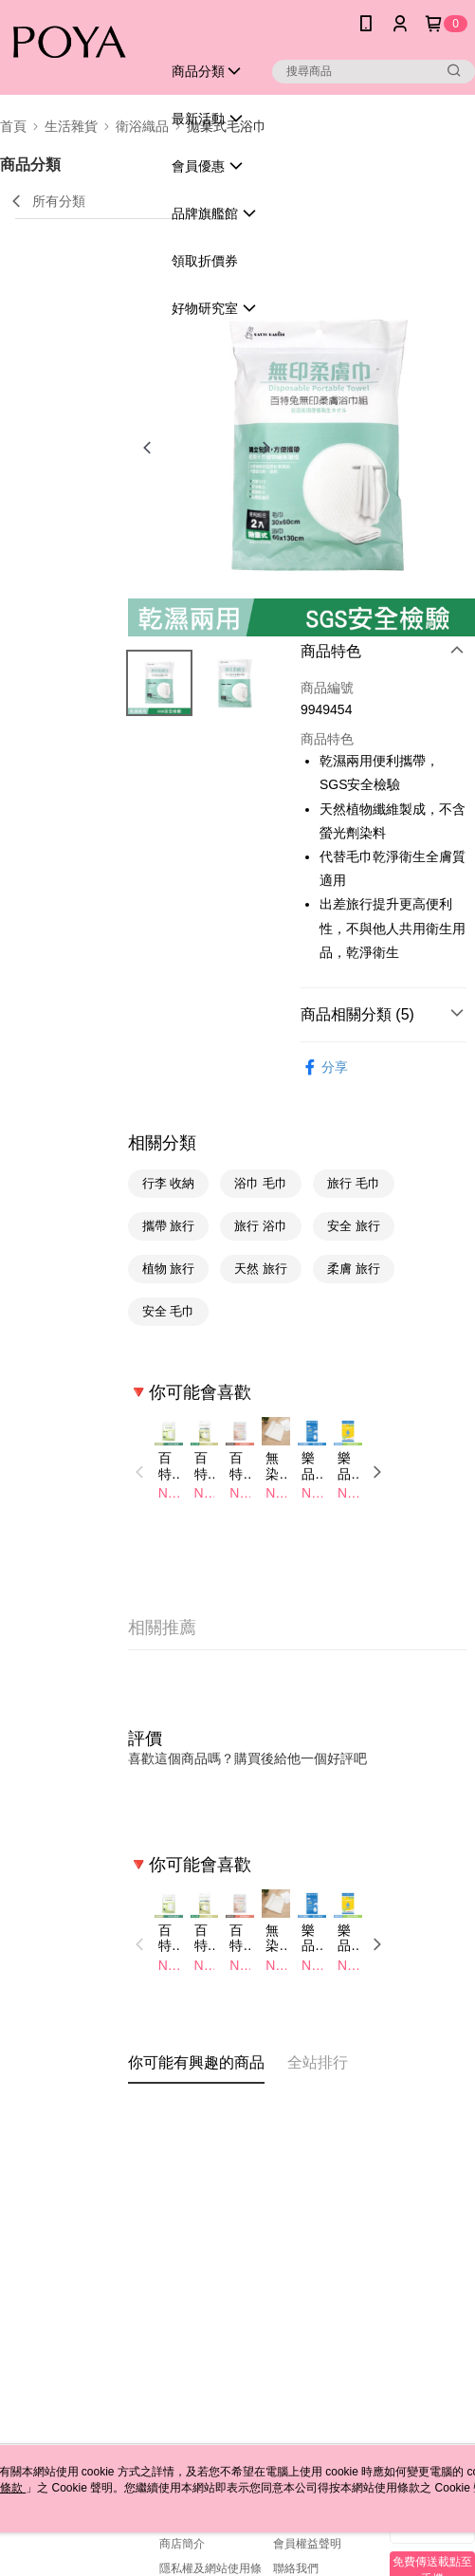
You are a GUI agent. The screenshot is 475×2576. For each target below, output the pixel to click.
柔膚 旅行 (353, 1268)
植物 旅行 (168, 1268)
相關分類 (162, 1142)
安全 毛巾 (168, 1311)
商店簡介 (182, 2543)
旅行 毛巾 (353, 1183)
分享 (324, 1067)
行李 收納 (168, 1183)
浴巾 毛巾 (260, 1183)
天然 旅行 (260, 1268)
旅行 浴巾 (260, 1226)
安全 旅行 (353, 1226)
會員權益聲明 (307, 2543)
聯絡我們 (296, 2568)
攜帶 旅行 (168, 1226)
